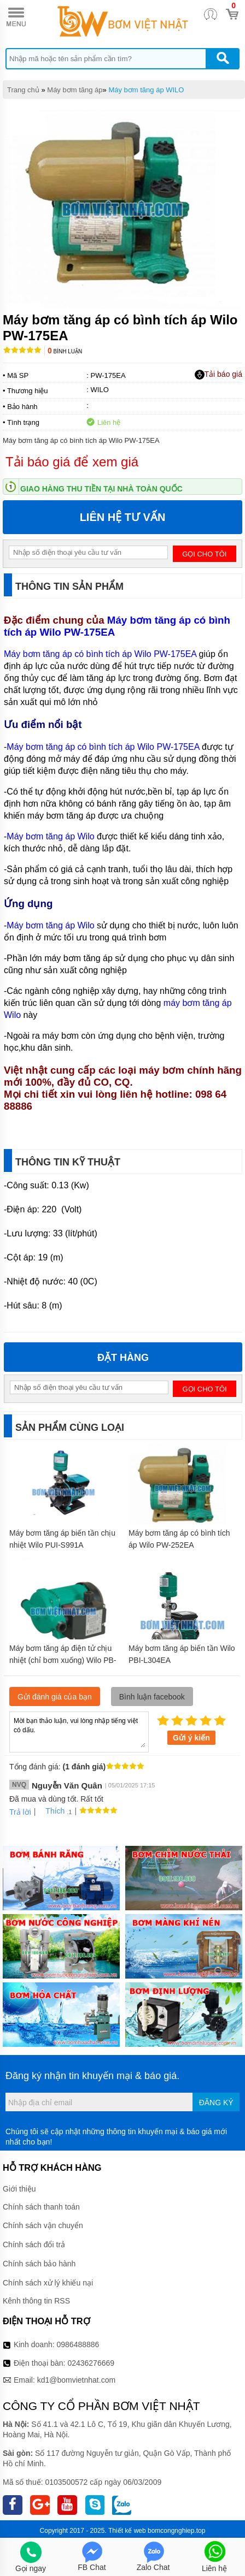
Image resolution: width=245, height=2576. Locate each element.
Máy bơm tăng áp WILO (146, 90)
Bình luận (65, 351)
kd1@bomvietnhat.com (76, 2380)
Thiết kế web (127, 2530)
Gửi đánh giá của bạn (55, 1696)
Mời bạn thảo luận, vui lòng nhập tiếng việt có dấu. (79, 1731)
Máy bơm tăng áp (74, 90)
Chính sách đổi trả (34, 2244)
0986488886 (78, 2344)
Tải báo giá (218, 375)
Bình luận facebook (152, 1696)
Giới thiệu (19, 2188)
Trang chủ (23, 90)
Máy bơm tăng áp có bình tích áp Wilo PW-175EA (117, 626)
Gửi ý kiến (191, 1737)
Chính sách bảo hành (39, 2263)
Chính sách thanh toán (41, 2206)
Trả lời (20, 1812)
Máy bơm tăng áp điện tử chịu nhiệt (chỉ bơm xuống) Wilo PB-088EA (62, 1660)
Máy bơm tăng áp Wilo (50, 836)
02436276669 (90, 2363)
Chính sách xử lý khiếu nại (48, 2282)
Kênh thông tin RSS (36, 2300)
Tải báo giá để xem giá (71, 461)
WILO (100, 390)
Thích (51, 1811)
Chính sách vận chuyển (43, 2225)
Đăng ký (216, 2102)
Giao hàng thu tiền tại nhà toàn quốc (101, 488)
